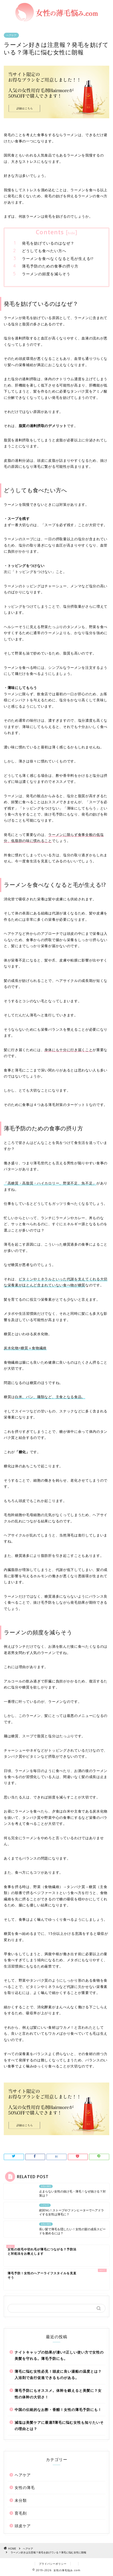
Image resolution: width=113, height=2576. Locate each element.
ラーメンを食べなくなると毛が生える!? (58, 258)
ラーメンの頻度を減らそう (46, 273)
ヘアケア (11, 35)
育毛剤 (21, 2513)
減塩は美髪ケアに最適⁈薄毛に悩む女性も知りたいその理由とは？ (59, 2425)
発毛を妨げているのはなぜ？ (48, 243)
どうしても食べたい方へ (44, 250)
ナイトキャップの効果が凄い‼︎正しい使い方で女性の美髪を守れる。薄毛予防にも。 (59, 2355)
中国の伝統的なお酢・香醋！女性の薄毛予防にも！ (58, 2409)
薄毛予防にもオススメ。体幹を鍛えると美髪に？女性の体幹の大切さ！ (58, 2393)
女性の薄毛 (25, 2487)
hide (71, 233)
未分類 (21, 2500)
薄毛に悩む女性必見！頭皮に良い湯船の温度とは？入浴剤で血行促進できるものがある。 (58, 2374)
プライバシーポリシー (53, 2563)
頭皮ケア (23, 2525)
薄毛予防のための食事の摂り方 (50, 265)
